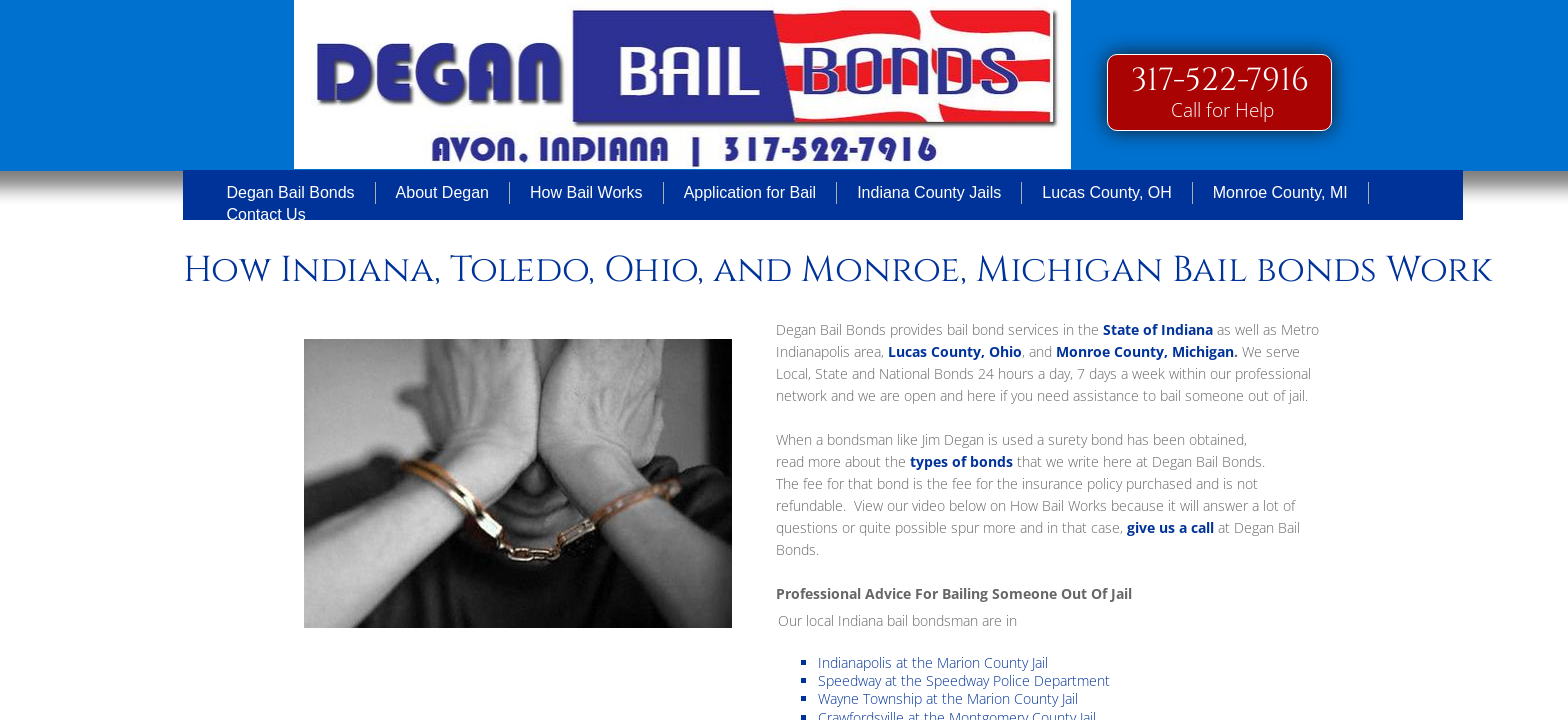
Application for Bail (750, 192)
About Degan (442, 192)
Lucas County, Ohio (955, 351)
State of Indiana (1158, 329)
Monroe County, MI (1280, 192)
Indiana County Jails (929, 192)
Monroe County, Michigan (1145, 351)
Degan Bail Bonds (291, 192)
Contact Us (266, 214)
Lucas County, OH (1107, 192)
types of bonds (961, 461)
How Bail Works (586, 192)
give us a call (1172, 527)
